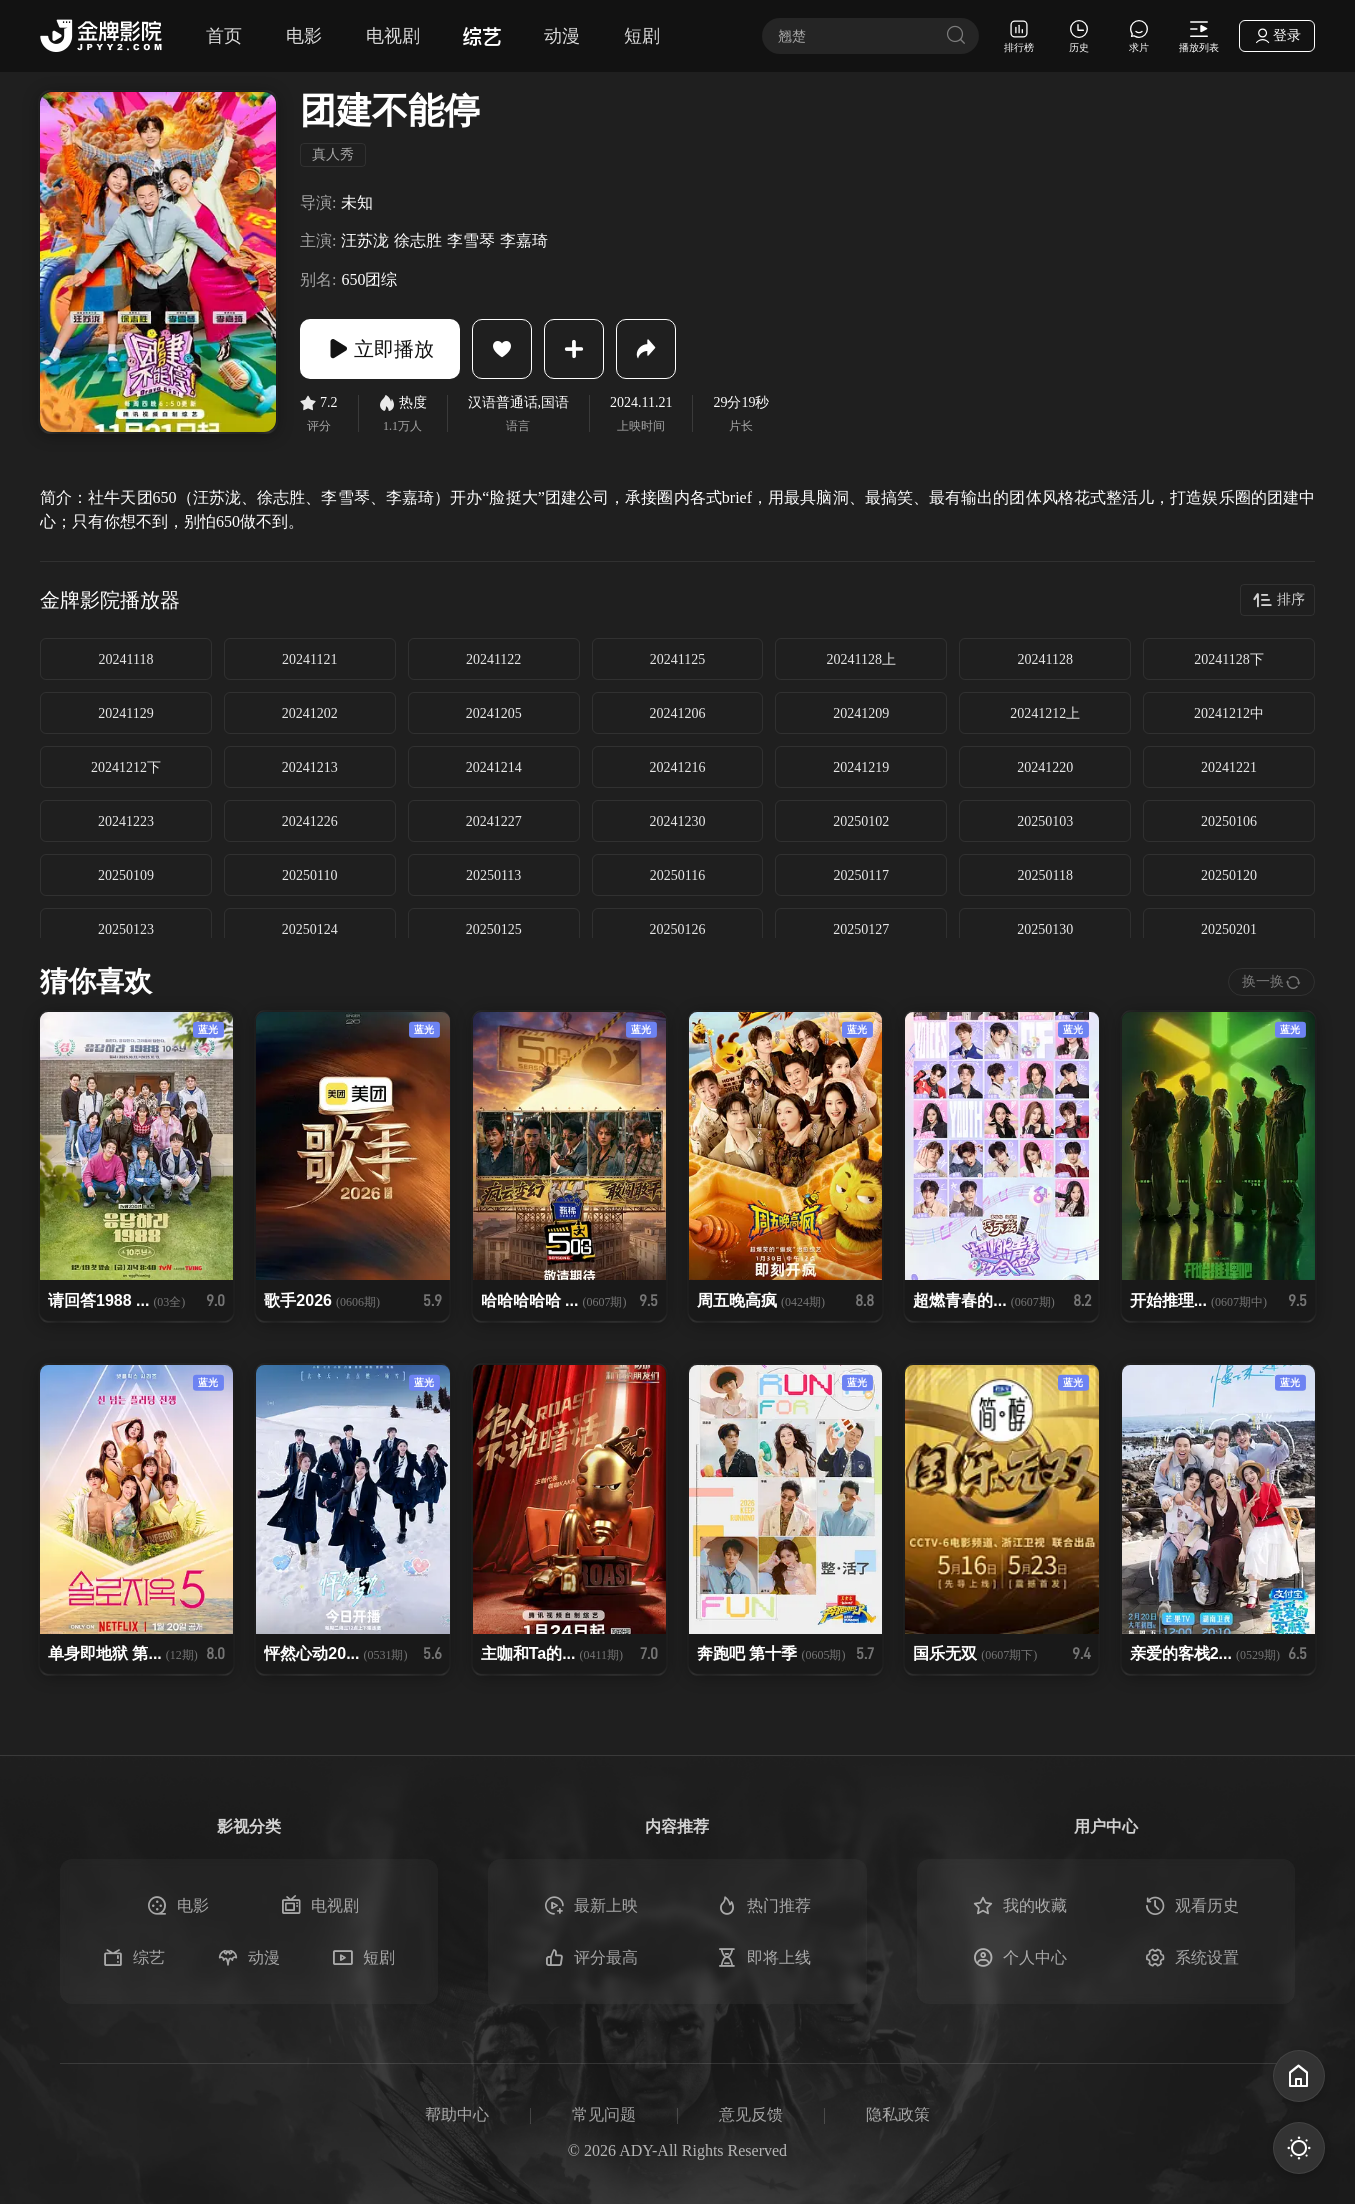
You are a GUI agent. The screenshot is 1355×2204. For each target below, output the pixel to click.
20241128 (1044, 659)
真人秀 (333, 154)
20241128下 (1228, 659)
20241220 (1045, 767)
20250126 (677, 929)
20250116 (677, 875)
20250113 (493, 875)
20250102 (861, 821)
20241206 (677, 713)
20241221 (1229, 767)
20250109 (126, 875)
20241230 (677, 821)
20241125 (677, 659)
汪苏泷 (365, 240)
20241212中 (1229, 713)
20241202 (310, 713)
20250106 (1229, 821)
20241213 (310, 767)
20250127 (861, 929)
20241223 (126, 821)
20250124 (310, 929)
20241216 (677, 767)
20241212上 (1045, 713)
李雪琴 (471, 240)
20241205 (494, 713)
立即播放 (380, 349)
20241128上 (861, 659)
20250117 (861, 875)
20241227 (494, 821)
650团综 (369, 279)
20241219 (861, 767)
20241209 (861, 713)
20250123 (126, 929)
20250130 (1045, 929)
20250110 (309, 875)
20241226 (310, 821)
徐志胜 (418, 240)
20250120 (1229, 875)
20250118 (1044, 875)
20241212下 (126, 767)
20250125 (494, 929)
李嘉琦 (524, 240)
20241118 (125, 659)
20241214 (494, 767)
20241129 (125, 713)
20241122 (493, 659)
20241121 (309, 659)
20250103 (1045, 821)
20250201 (1229, 929)
